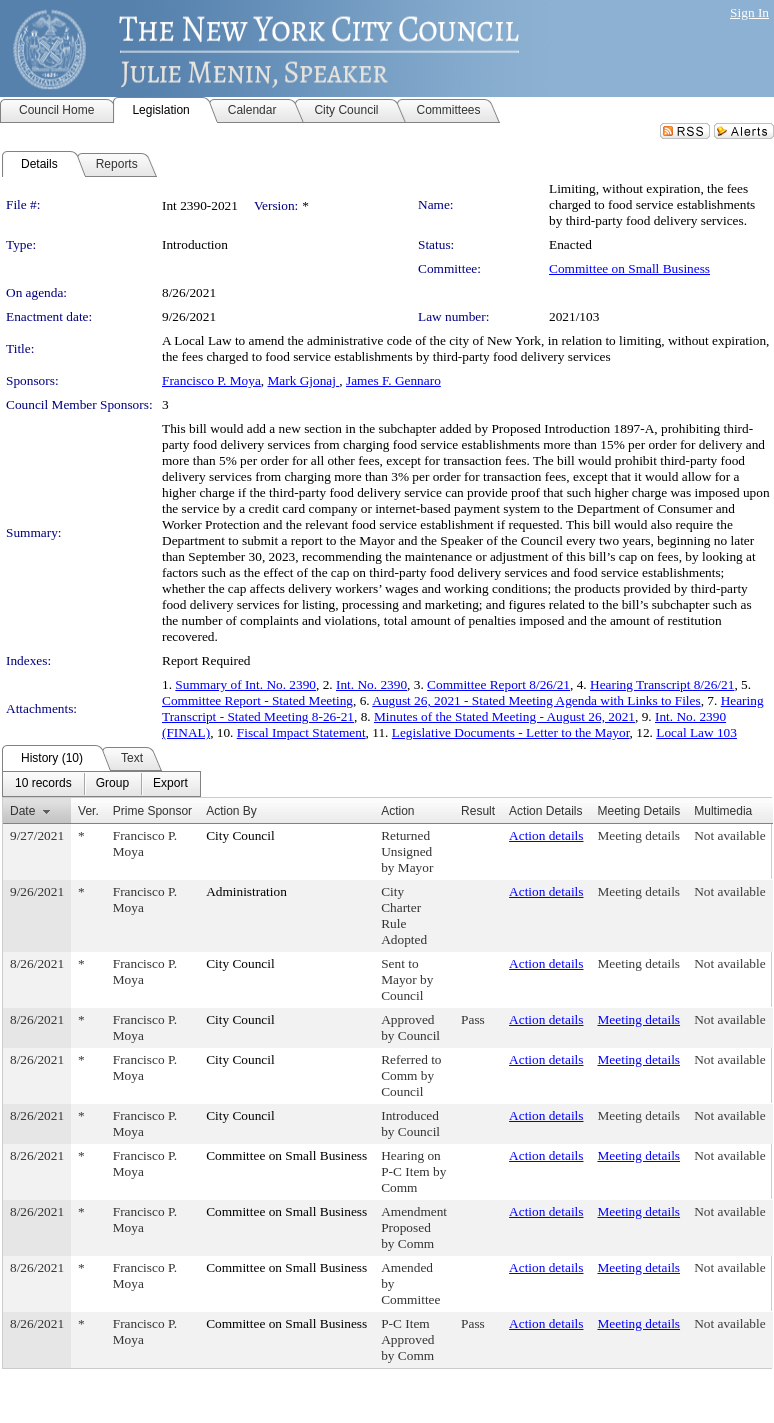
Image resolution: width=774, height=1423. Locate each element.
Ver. (88, 811)
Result (478, 811)
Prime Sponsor (152, 811)
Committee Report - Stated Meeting (257, 700)
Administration (246, 891)
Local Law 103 (696, 732)
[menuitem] (43, 784)
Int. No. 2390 (371, 684)
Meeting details (639, 835)
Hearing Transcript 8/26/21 (662, 684)
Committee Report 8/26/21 (498, 684)
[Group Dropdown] (112, 784)
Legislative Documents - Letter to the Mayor (511, 732)
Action (397, 811)
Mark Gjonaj (304, 380)
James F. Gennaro (393, 380)
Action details (546, 835)
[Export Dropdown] (170, 784)
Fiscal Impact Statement (301, 732)
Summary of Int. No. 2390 (245, 684)
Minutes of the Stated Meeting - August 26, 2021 (504, 716)
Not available (729, 835)
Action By (231, 811)
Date (22, 811)
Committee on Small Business (629, 268)
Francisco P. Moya (211, 380)
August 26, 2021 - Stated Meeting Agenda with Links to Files (536, 700)
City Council (240, 835)
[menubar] (101, 784)
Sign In (749, 12)
